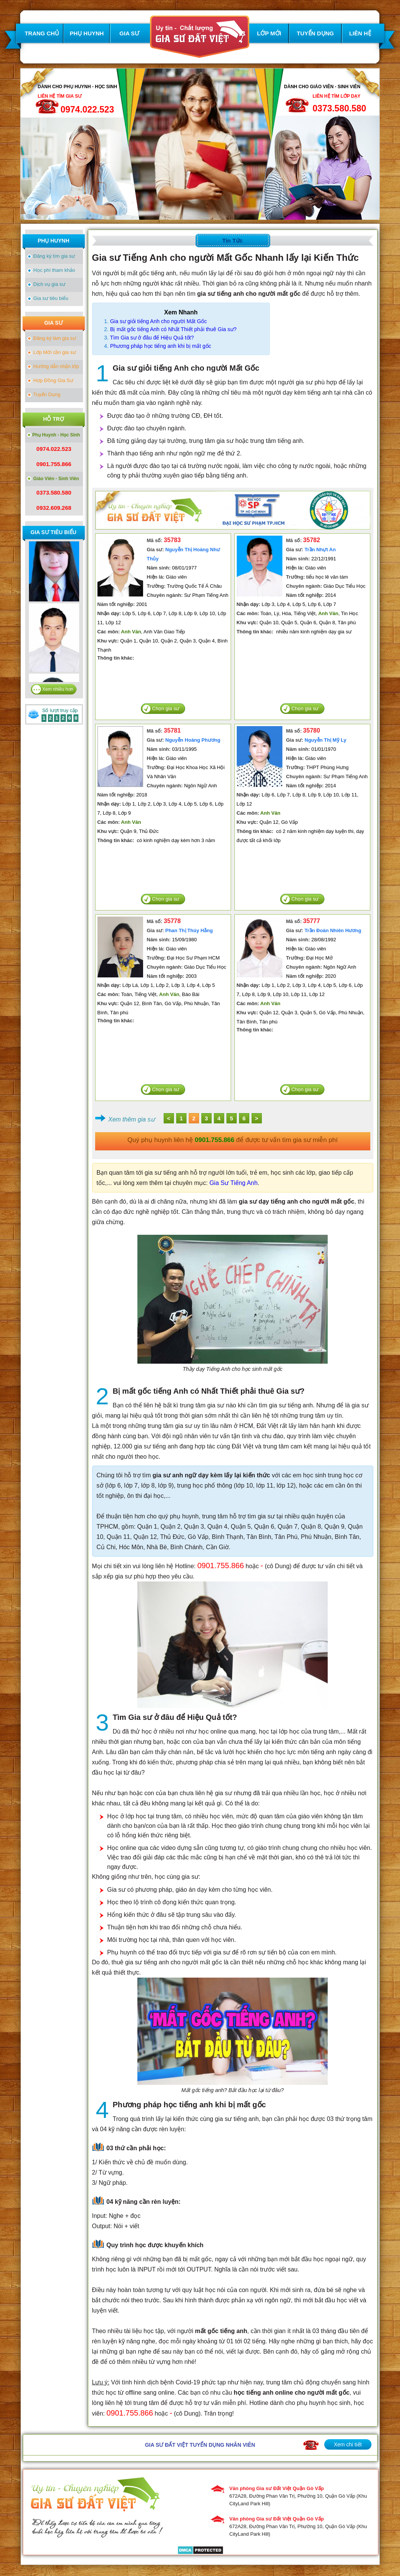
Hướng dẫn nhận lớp (56, 366)
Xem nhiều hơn (57, 689)
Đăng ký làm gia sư (54, 338)
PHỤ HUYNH (87, 33)
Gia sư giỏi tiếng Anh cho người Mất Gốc (158, 321)
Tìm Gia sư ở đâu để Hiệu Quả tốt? (152, 338)
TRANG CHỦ (42, 33)
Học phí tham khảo (54, 270)
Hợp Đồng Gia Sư (53, 380)
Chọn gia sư (166, 708)
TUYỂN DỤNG (315, 33)
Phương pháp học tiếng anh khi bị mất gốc (160, 346)
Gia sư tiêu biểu (51, 298)
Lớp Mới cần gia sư (54, 352)
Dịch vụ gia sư (49, 284)
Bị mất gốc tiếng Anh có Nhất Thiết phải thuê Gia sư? (173, 329)
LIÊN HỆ (360, 33)
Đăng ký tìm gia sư (54, 256)
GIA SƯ (129, 33)
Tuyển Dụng (47, 394)
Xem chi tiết (348, 2444)
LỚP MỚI (269, 33)
